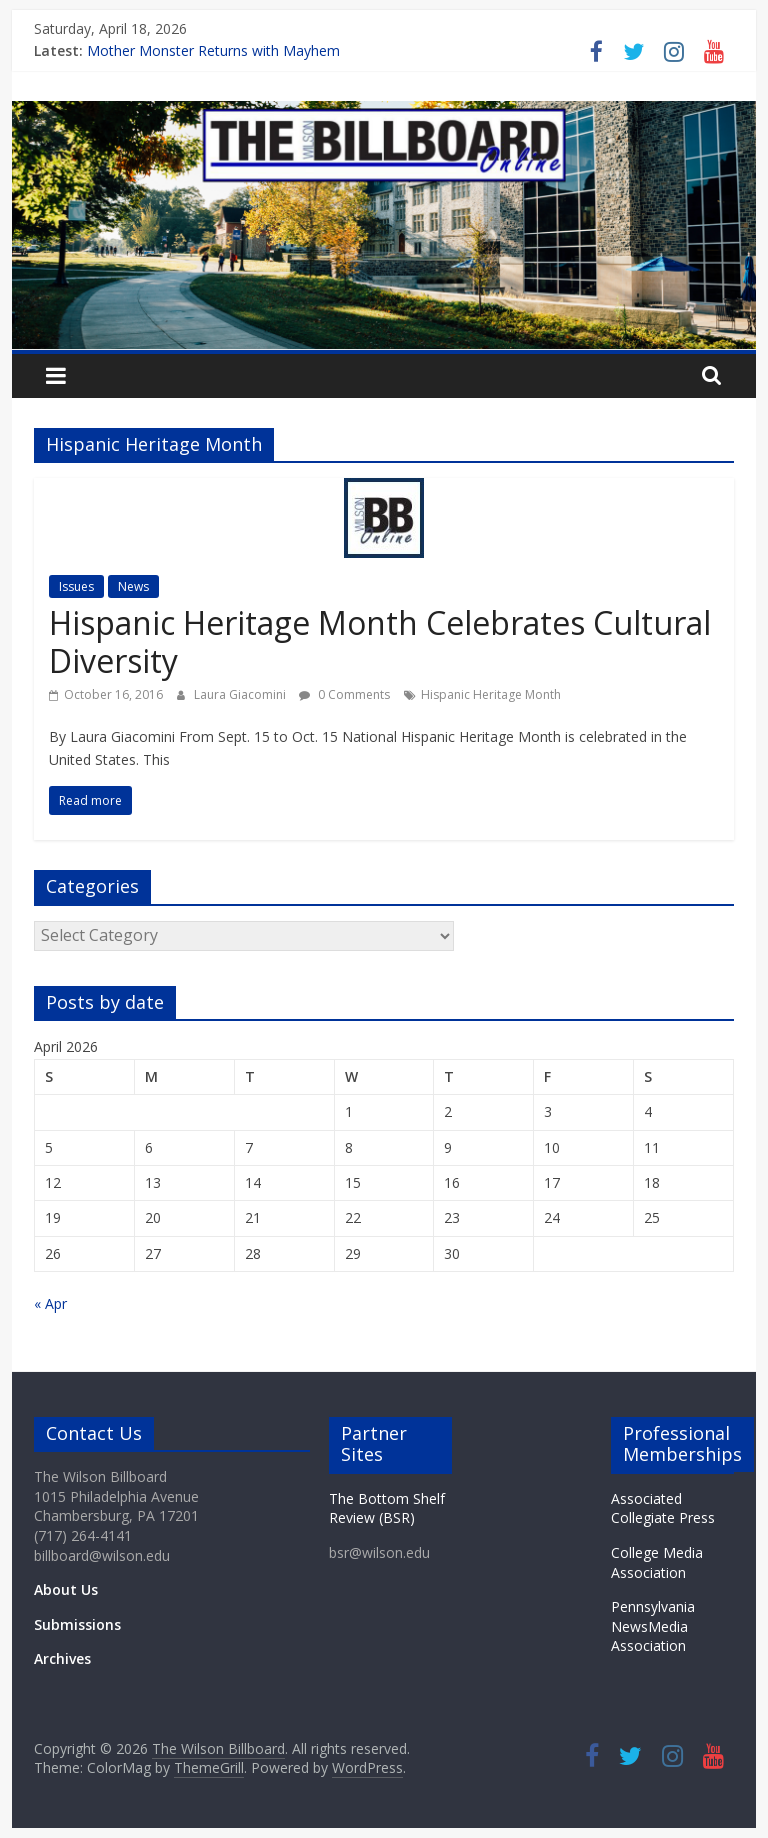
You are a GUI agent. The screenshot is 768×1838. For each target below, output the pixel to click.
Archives (62, 1658)
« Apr (50, 1303)
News (133, 586)
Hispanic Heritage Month (491, 694)
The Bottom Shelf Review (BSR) (387, 1508)
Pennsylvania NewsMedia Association (653, 1626)
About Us (66, 1589)
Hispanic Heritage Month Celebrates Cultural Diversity (380, 641)
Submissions (77, 1624)
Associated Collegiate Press (663, 1508)
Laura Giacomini (241, 694)
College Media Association (657, 1562)
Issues (76, 586)
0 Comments (344, 694)
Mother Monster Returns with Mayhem (213, 50)
